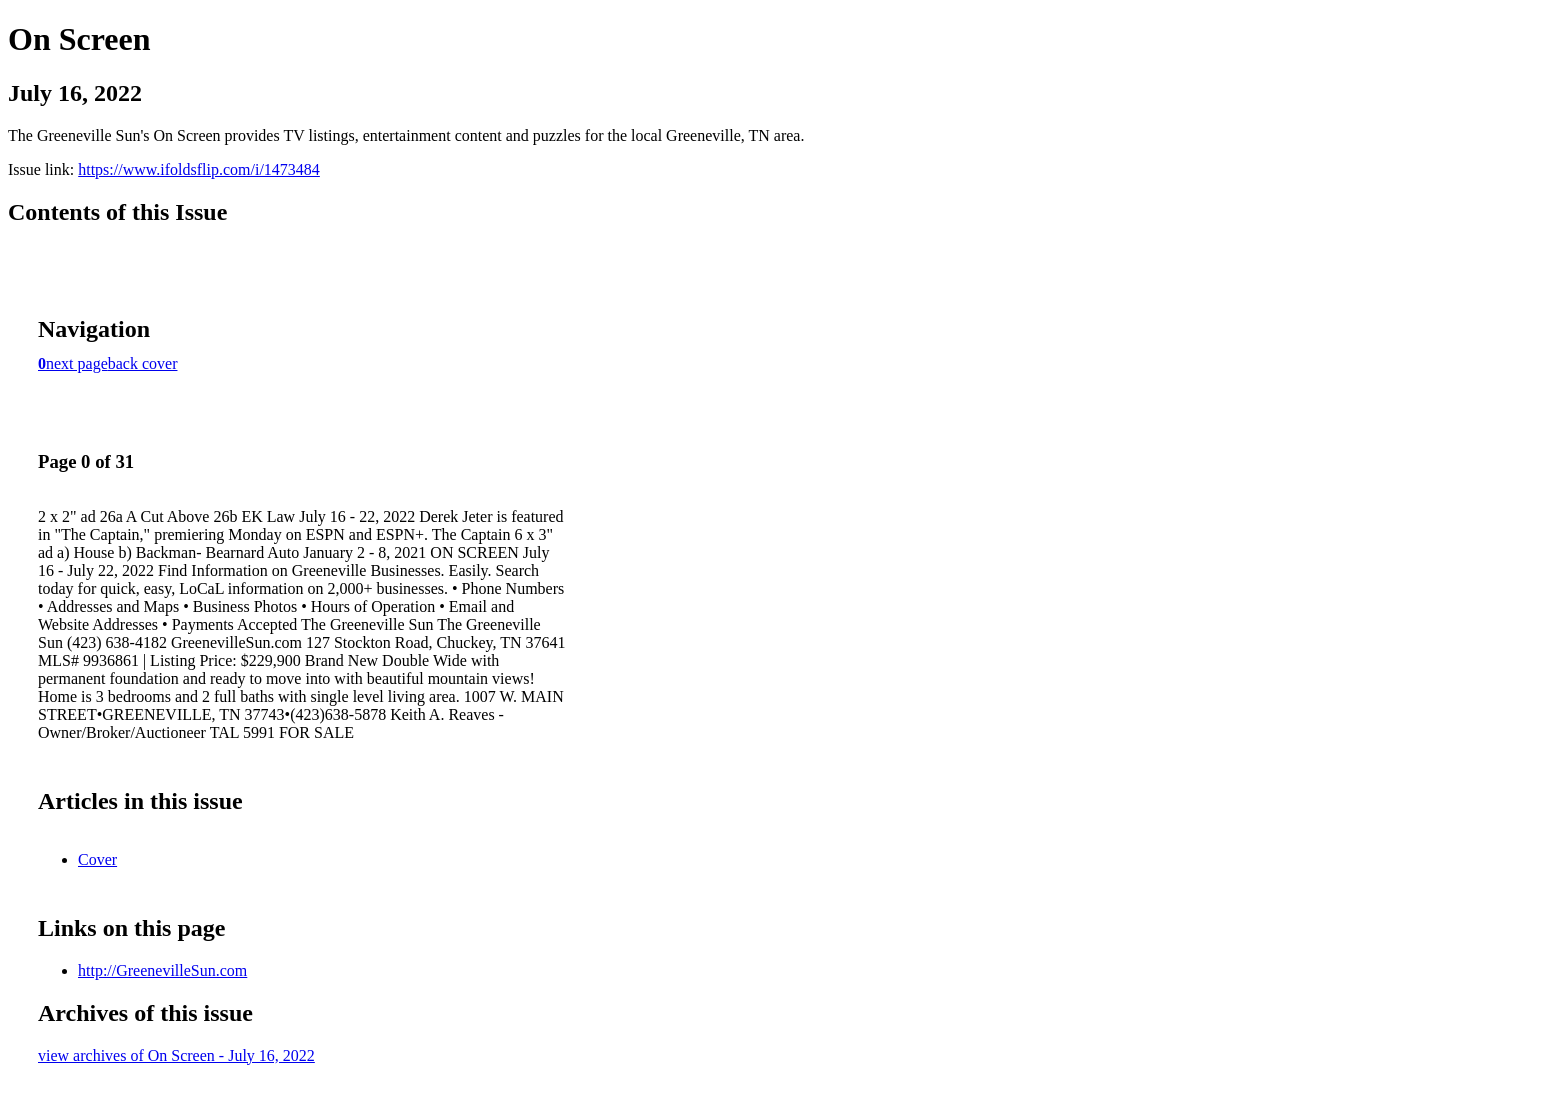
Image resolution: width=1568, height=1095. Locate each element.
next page (77, 363)
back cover (143, 363)
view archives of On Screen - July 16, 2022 (176, 1055)
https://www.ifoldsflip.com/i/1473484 (199, 169)
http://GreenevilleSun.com (162, 970)
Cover (97, 859)
